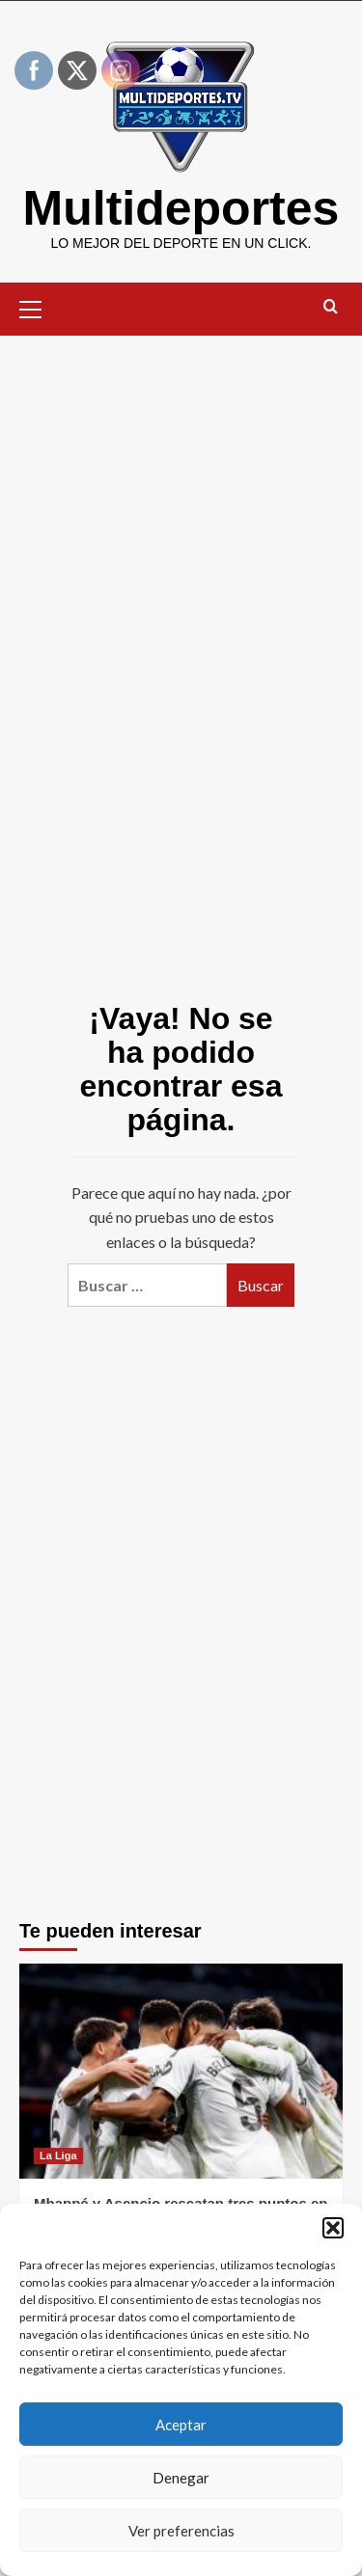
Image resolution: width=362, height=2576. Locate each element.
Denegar (181, 2477)
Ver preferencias (181, 2530)
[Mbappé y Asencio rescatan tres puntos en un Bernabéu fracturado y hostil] (181, 2071)
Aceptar (181, 2424)
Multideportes (181, 208)
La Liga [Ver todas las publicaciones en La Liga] (58, 2155)
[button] (333, 2227)
